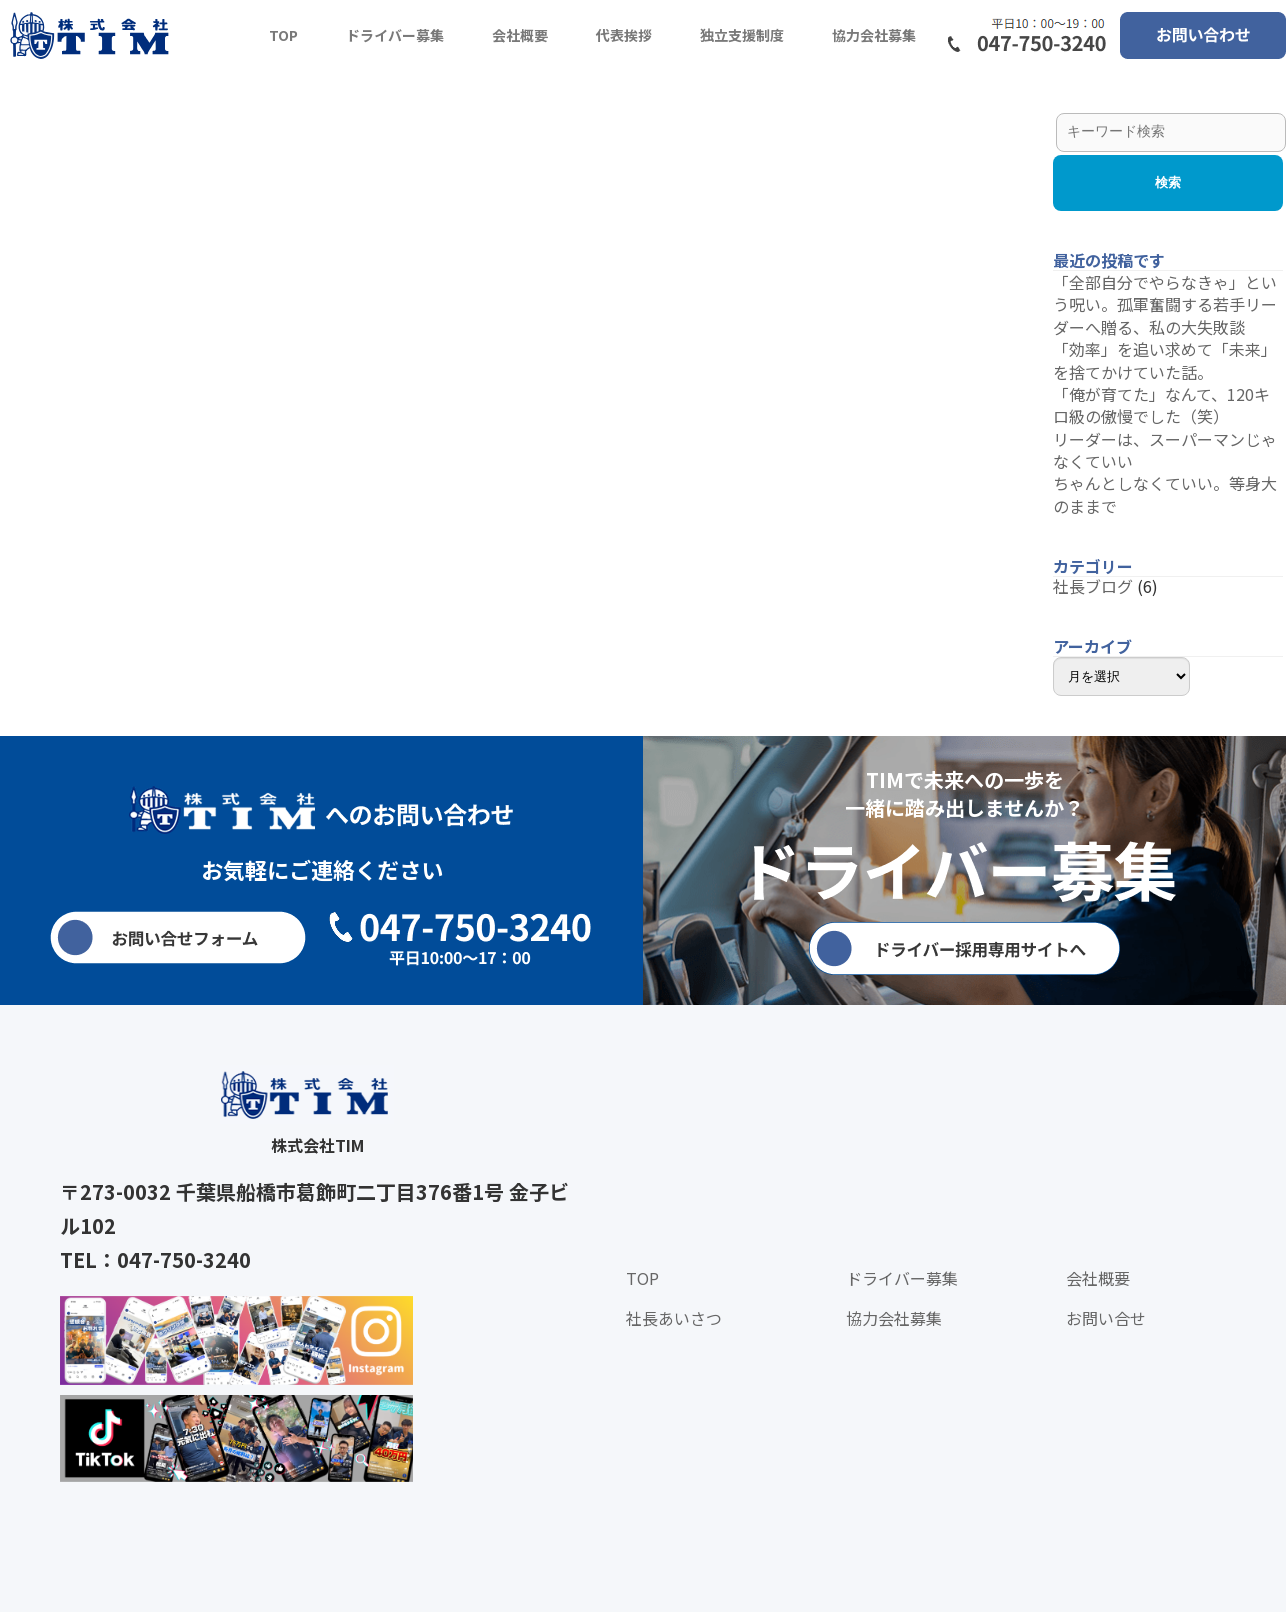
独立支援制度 (742, 35)
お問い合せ (1106, 1318)
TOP (283, 35)
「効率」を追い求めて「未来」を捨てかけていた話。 (1165, 360)
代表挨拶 (624, 35)
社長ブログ (1093, 586)
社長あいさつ (674, 1318)
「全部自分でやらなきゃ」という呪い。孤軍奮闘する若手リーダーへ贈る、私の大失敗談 (1165, 304)
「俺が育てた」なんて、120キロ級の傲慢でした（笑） (1161, 405)
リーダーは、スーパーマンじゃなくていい (1165, 450)
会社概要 (520, 35)
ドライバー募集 (395, 35)
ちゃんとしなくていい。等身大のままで (1165, 494)
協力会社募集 (874, 35)
